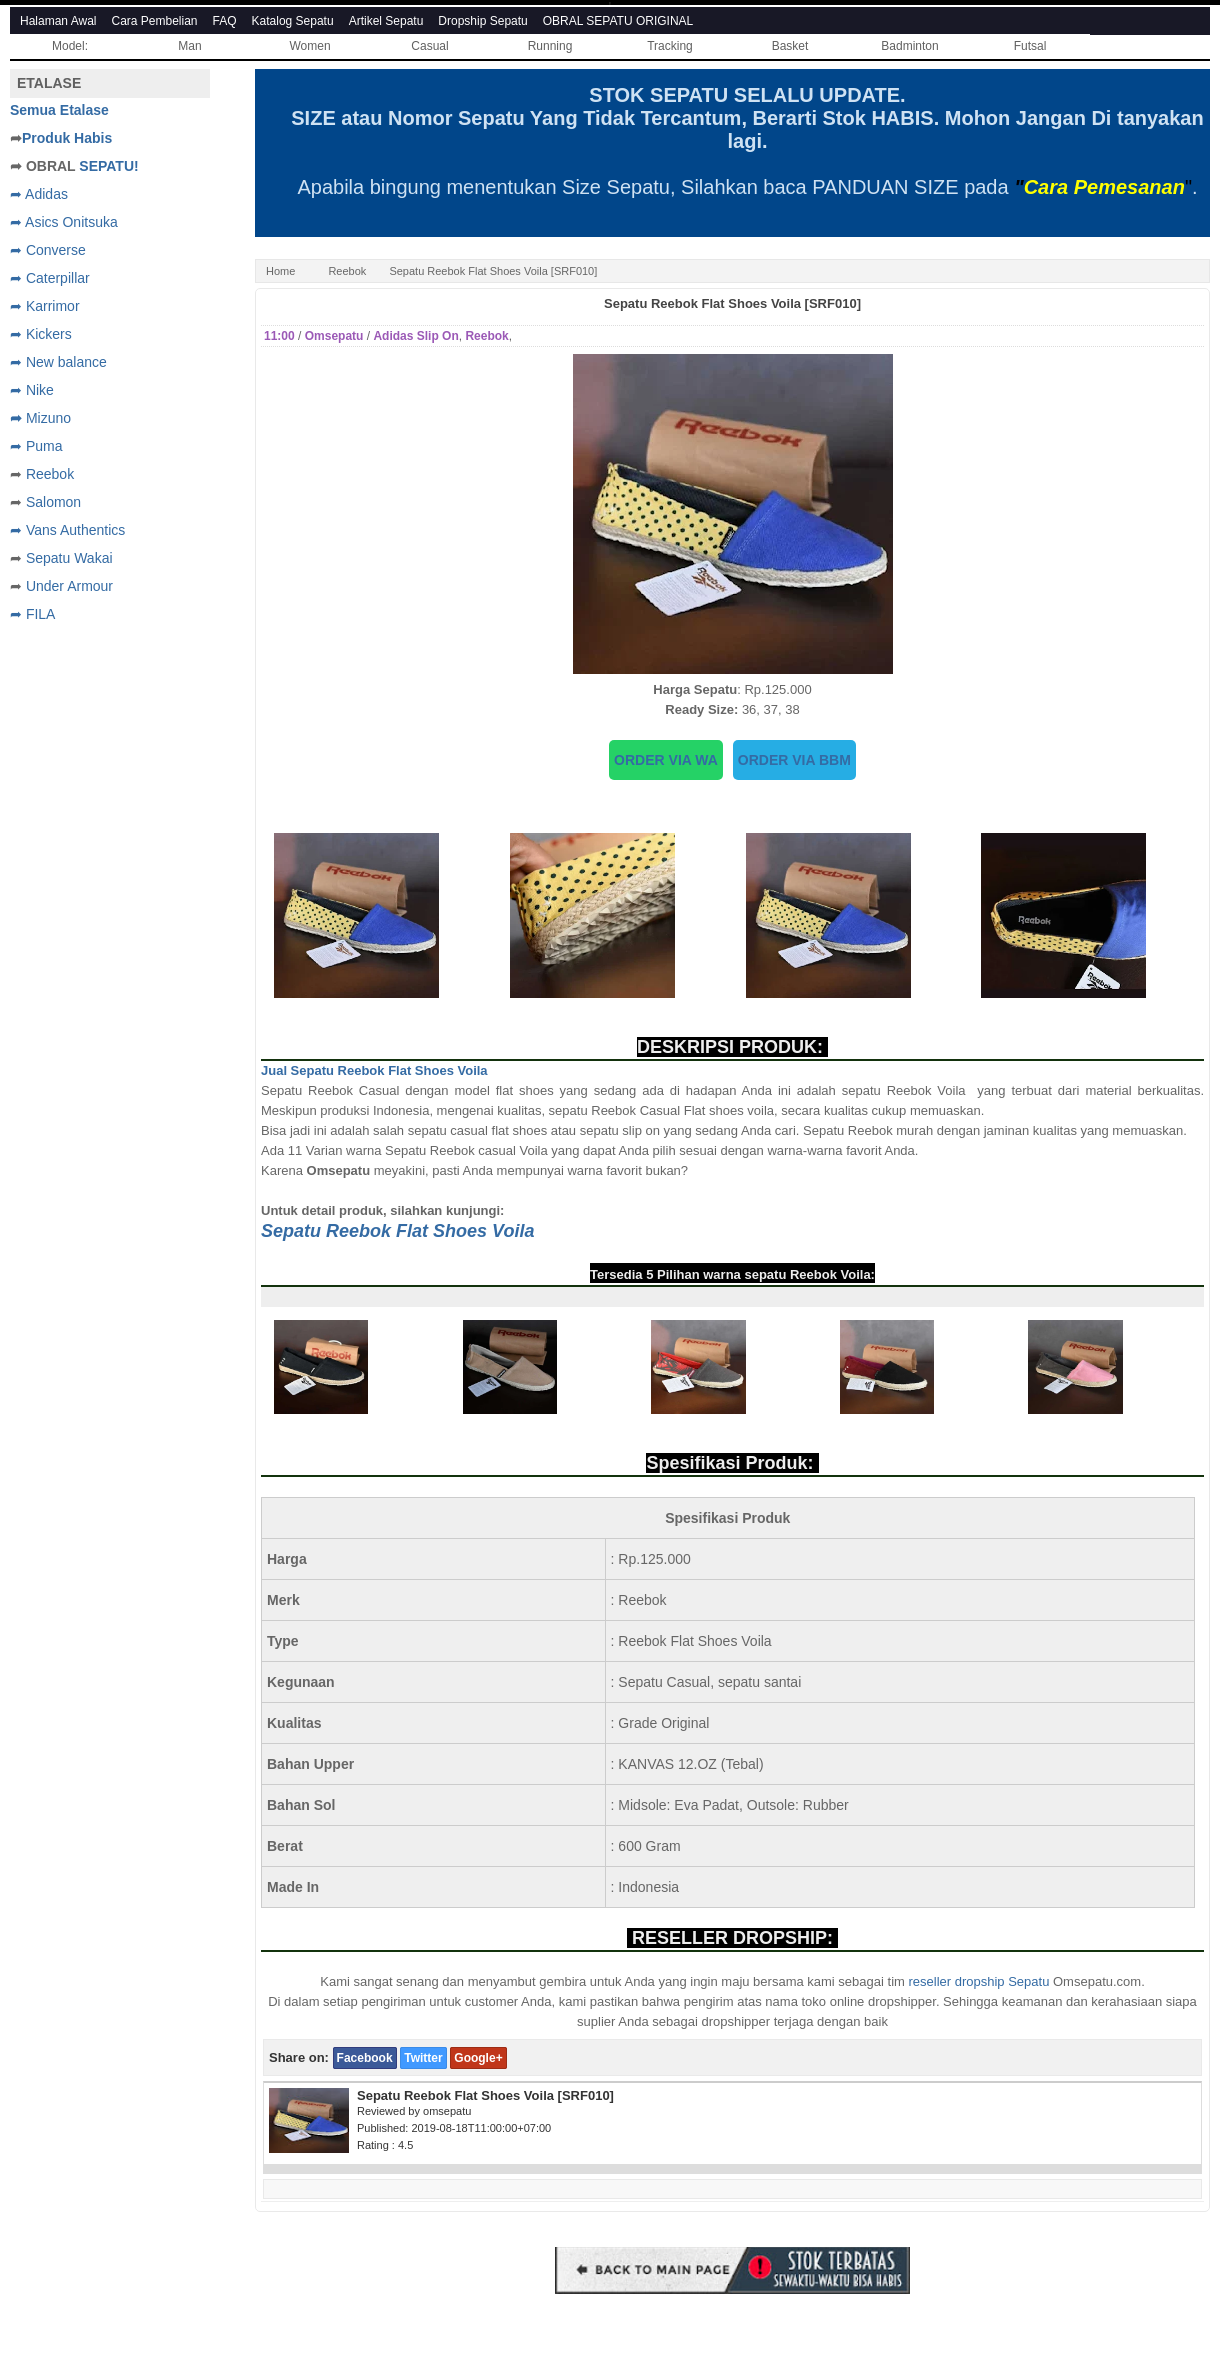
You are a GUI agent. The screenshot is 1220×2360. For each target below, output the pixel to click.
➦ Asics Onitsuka (64, 222)
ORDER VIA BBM (794, 760)
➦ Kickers (41, 334)
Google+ (478, 2058)
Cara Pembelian (155, 21)
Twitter (423, 2058)
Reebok (347, 271)
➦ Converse (48, 250)
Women (309, 46)
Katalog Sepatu (293, 21)
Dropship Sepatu (482, 21)
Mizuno (48, 418)
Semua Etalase (59, 110)
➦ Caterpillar (50, 278)
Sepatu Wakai (69, 558)
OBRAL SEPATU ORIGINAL (618, 21)
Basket (790, 46)
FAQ (225, 21)
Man (189, 46)
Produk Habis (67, 138)
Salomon (53, 502)
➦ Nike (32, 390)
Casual (429, 46)
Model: (70, 46)
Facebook (365, 2058)
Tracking (670, 46)
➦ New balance (58, 362)
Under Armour (69, 586)
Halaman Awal (58, 21)
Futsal (1030, 46)
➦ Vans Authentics (67, 530)
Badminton (909, 46)
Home (280, 271)
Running (550, 46)
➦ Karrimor (45, 306)
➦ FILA (32, 614)
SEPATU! (108, 166)
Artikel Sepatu (386, 21)
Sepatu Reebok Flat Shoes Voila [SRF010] (732, 303)
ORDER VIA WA (666, 760)
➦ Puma (36, 446)
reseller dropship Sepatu (978, 1981)
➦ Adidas (39, 194)
